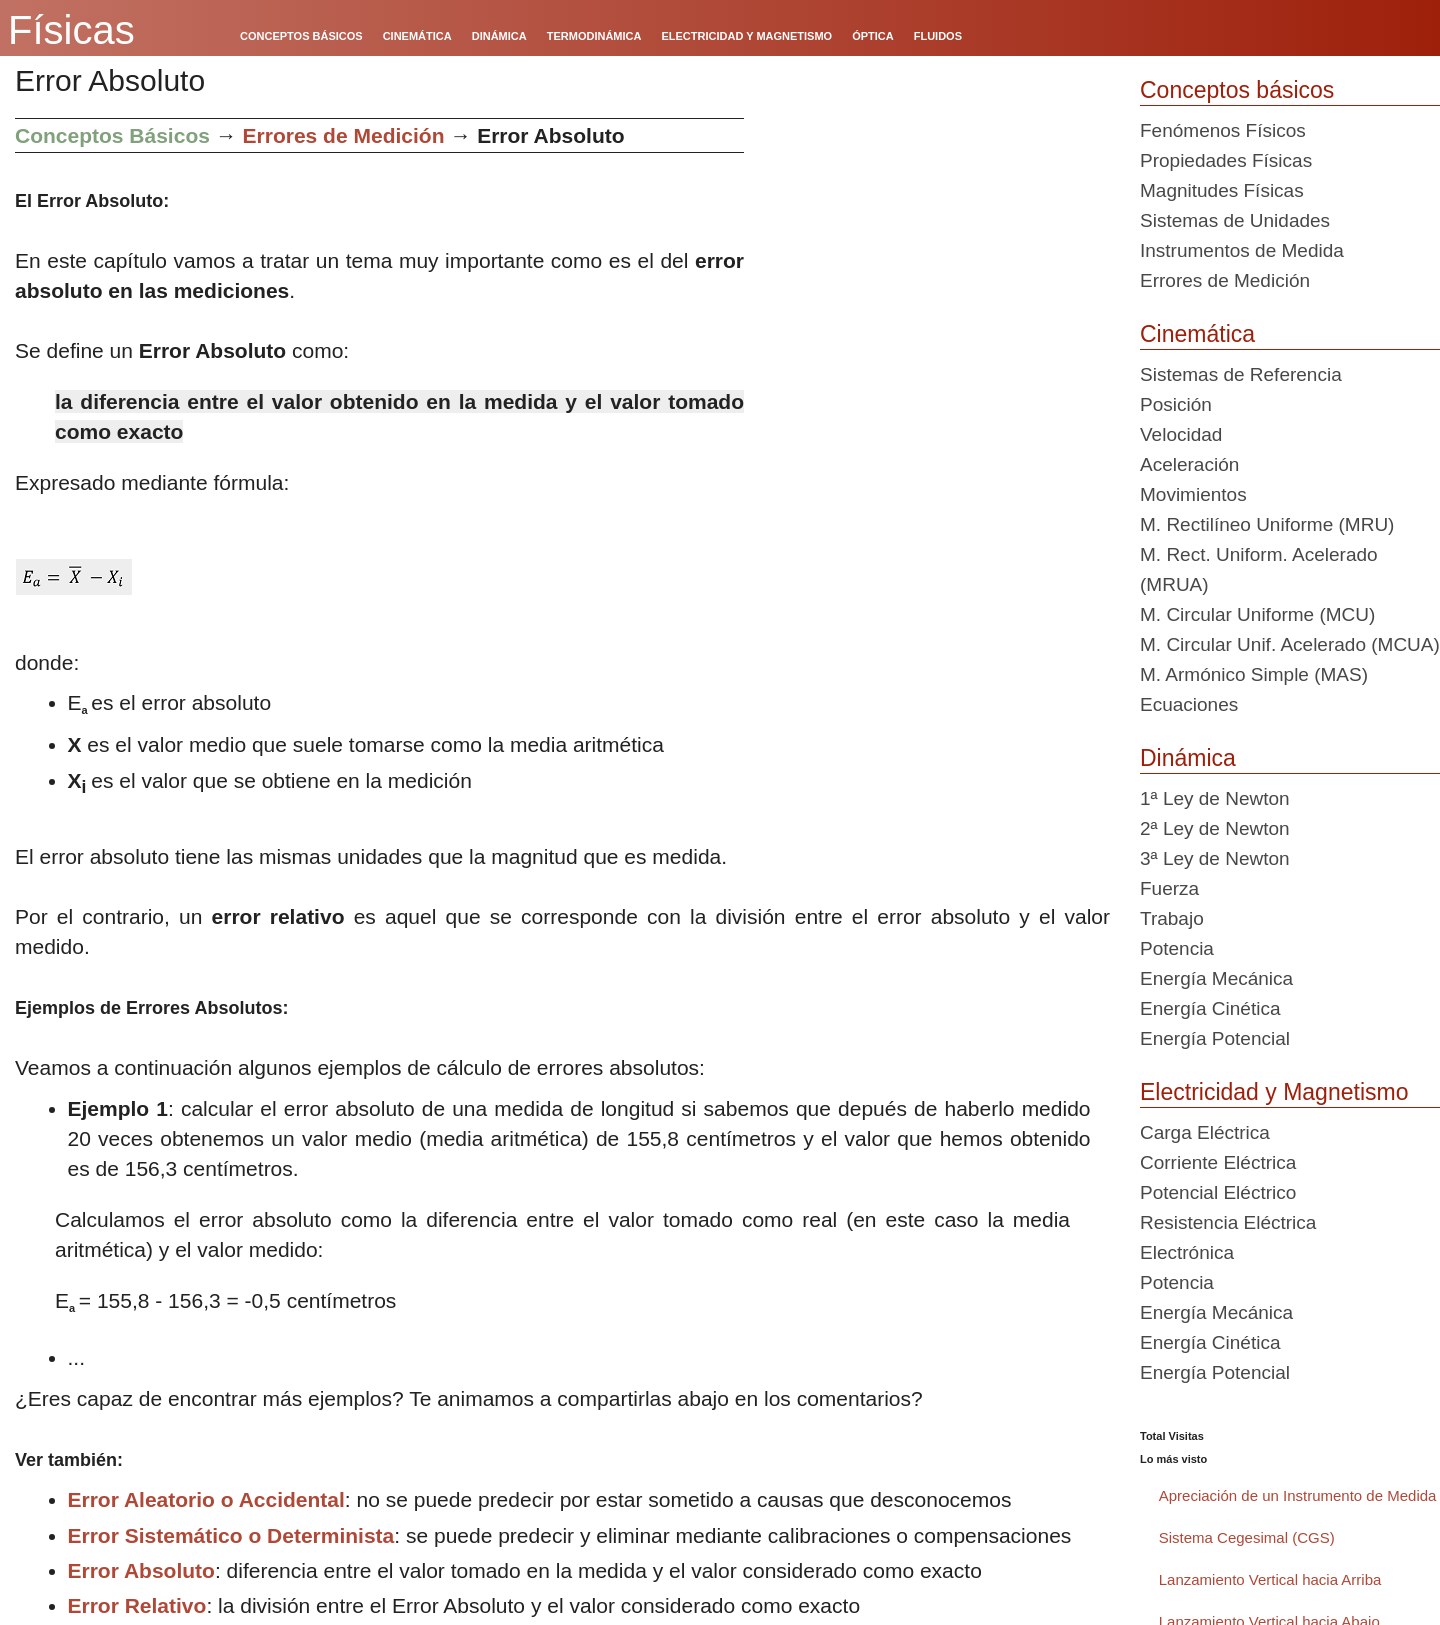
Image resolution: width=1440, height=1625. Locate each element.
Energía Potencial (1215, 1038)
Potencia (1177, 948)
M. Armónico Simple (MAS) (1254, 674)
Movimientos (1193, 494)
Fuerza (1169, 888)
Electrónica (1187, 1252)
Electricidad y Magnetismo (1274, 1092)
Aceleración (1189, 464)
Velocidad (1181, 434)
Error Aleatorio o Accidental (206, 1499)
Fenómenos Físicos (1223, 130)
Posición (1176, 404)
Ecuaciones (1189, 704)
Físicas (71, 30)
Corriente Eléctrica (1218, 1162)
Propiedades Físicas (1226, 160)
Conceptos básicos (1237, 90)
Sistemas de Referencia (1241, 374)
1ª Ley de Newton (1215, 798)
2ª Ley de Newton (1215, 828)
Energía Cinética (1210, 1008)
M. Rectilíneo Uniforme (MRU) (1267, 524)
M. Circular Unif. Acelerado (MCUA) (1290, 644)
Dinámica (1188, 758)
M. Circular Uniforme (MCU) (1257, 614)
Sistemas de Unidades (1235, 220)
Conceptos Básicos (112, 135)
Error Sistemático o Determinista (231, 1535)
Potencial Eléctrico (1218, 1192)
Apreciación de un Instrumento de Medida (1298, 1495)
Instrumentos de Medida (1242, 250)
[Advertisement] (934, 258)
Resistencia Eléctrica (1228, 1222)
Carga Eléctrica (1205, 1132)
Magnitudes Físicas (1222, 190)
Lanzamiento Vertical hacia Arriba (1270, 1579)
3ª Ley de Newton (1215, 858)
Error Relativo (137, 1605)
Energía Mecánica (1216, 978)
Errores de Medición (344, 135)
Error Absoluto (141, 1570)
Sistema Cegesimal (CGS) (1247, 1537)
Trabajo (1172, 918)
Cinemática (1197, 334)
